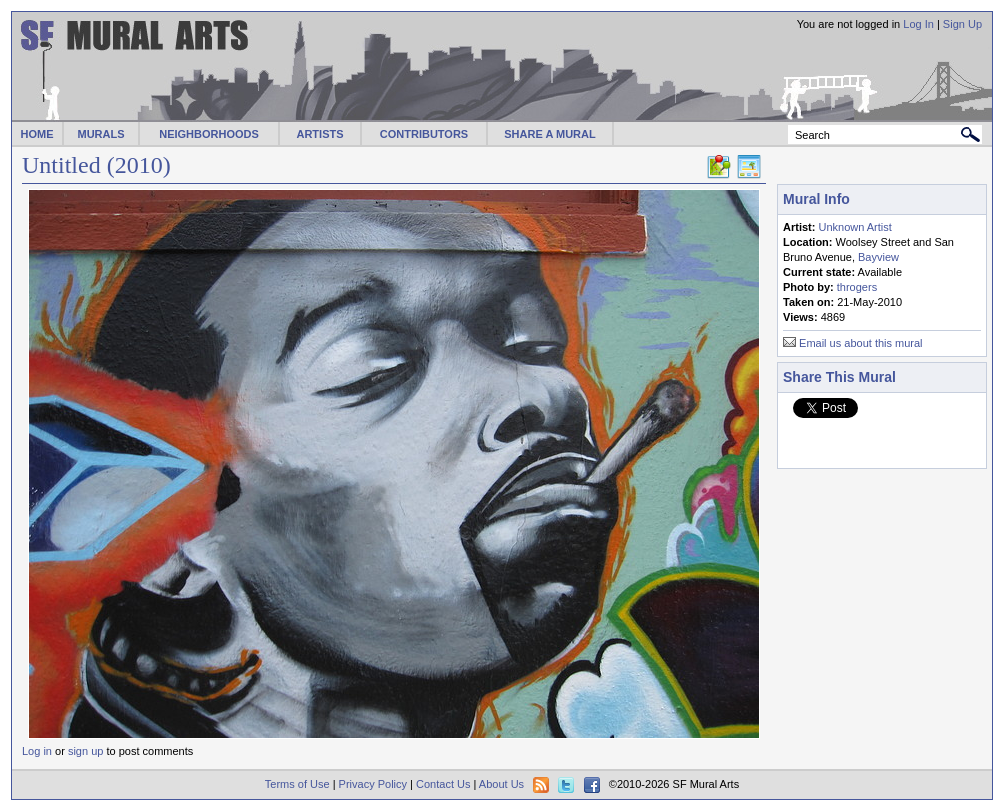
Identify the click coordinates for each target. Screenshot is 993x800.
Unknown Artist (854, 227)
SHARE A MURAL (549, 134)
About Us (501, 784)
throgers (857, 287)
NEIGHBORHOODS (209, 134)
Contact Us (443, 784)
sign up (85, 751)
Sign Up (962, 24)
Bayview (878, 257)
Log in (37, 751)
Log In (918, 24)
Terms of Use (297, 784)
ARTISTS (319, 134)
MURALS (100, 134)
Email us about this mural (861, 343)
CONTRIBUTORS (424, 134)
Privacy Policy (373, 784)
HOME (37, 134)
